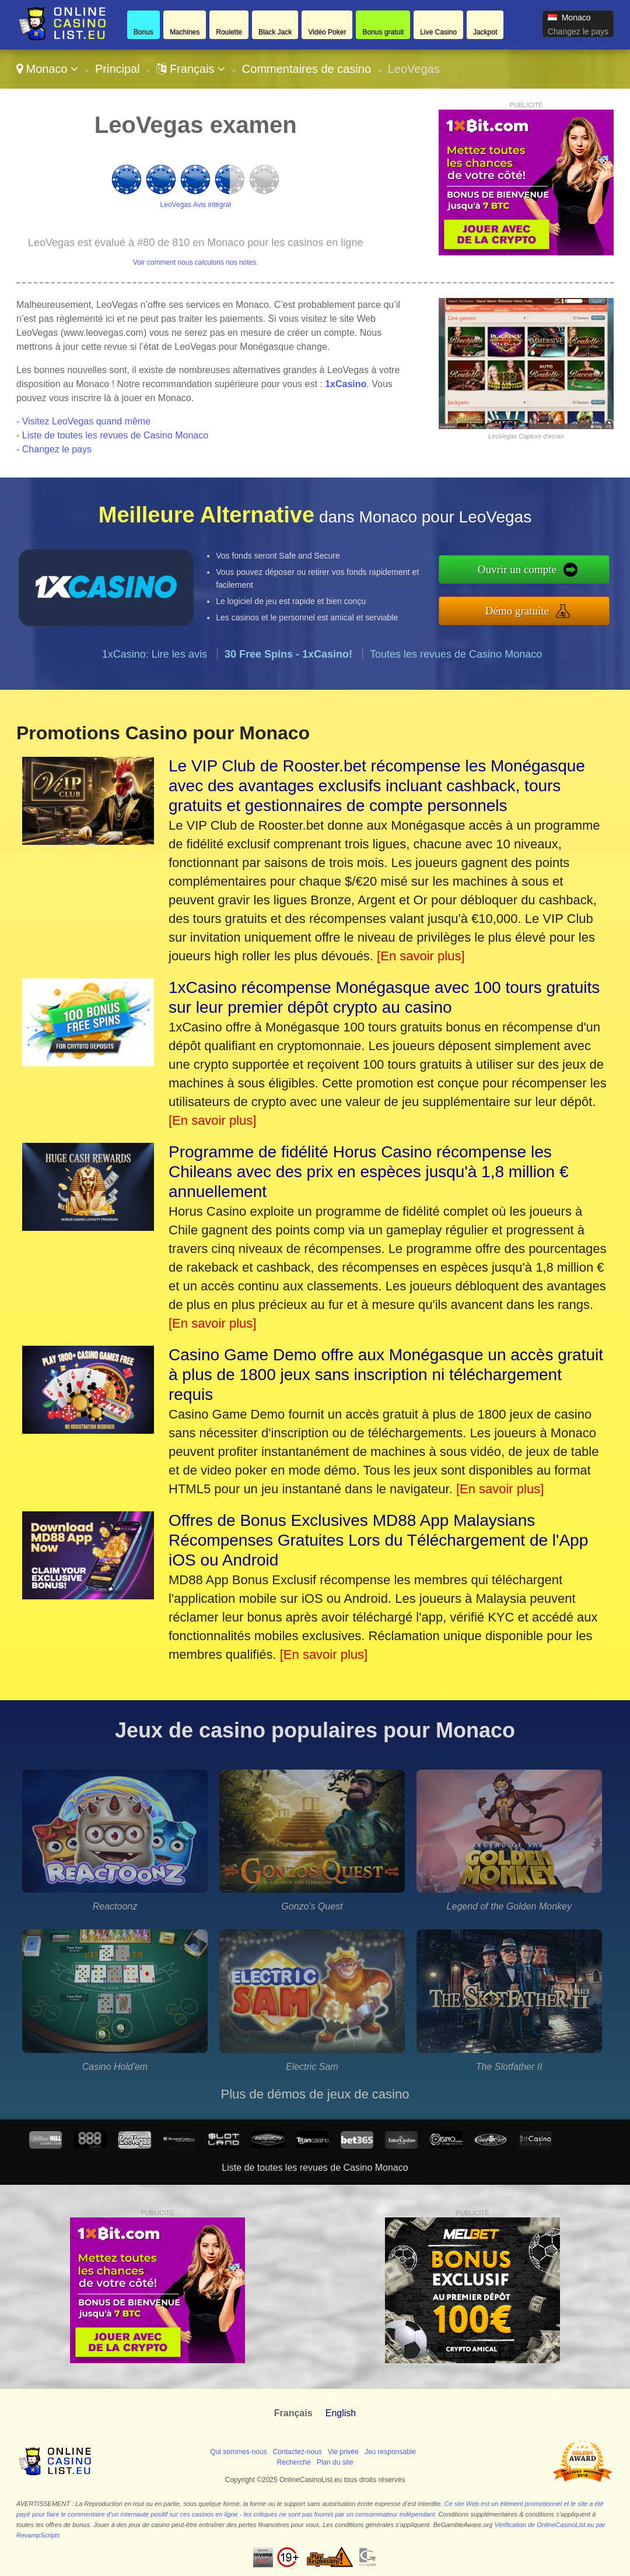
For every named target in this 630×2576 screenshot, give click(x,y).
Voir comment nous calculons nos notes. (195, 262)
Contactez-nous (297, 2452)
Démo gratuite (517, 611)
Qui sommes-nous (238, 2452)
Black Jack (275, 32)
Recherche (294, 2462)
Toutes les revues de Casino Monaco (456, 654)
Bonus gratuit (383, 32)
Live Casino (438, 32)
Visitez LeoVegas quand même (86, 421)
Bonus (143, 32)
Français (190, 68)
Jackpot (485, 32)
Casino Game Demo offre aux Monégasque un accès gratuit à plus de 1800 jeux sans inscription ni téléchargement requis (386, 1374)
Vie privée (343, 2452)
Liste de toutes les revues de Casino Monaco (115, 435)
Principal (117, 68)
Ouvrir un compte (517, 569)
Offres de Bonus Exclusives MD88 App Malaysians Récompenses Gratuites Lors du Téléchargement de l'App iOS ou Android (378, 1540)
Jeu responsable (390, 2452)
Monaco (47, 68)
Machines (185, 32)
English (341, 2413)
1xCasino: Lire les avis (154, 654)
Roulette (229, 32)
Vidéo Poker (327, 32)
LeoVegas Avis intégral (195, 205)
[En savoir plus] (420, 956)
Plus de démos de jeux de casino (315, 2094)
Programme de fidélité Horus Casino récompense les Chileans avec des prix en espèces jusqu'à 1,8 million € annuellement (369, 1172)
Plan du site (335, 2462)
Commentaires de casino (306, 68)
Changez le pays (578, 31)
